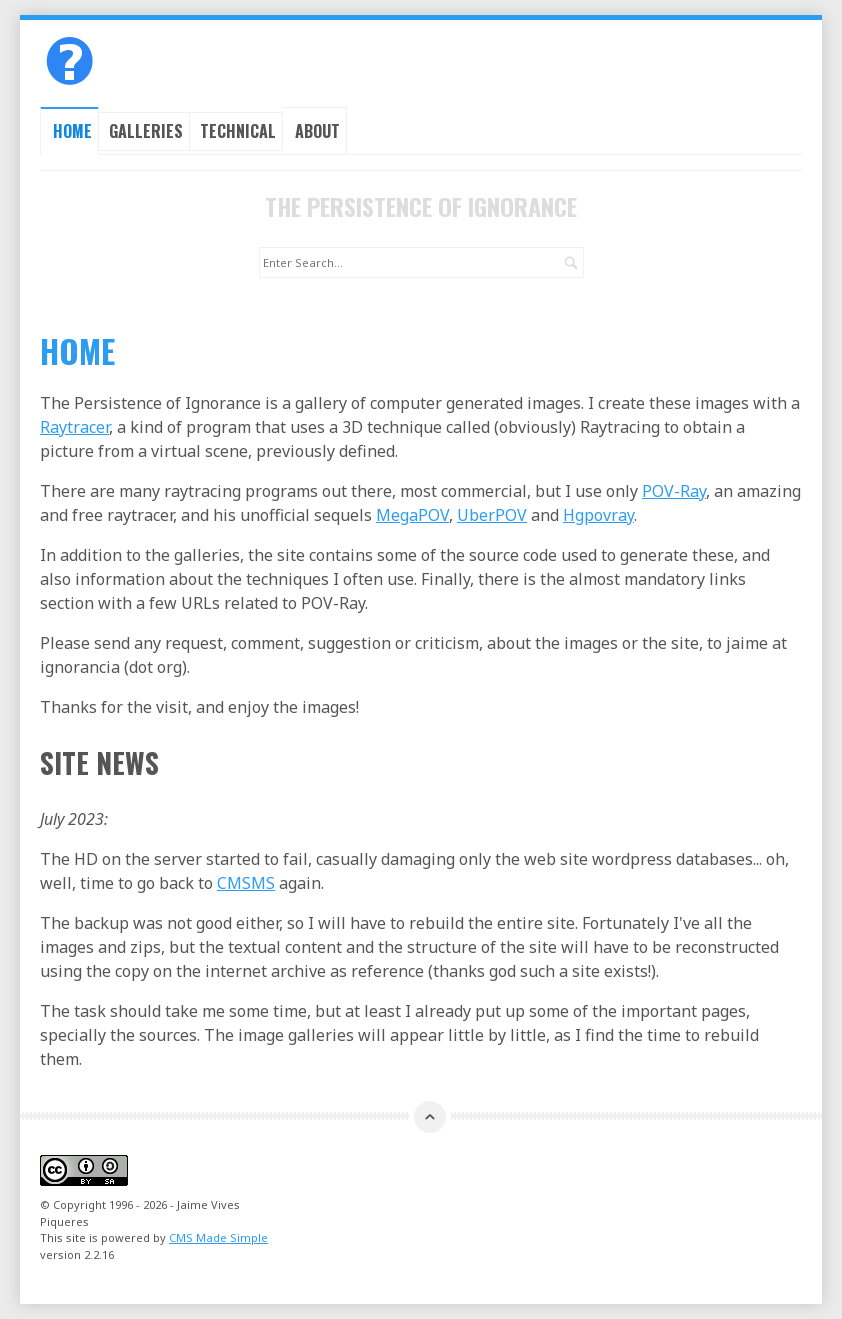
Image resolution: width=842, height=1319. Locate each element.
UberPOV (492, 515)
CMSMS (246, 883)
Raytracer (74, 427)
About (317, 131)
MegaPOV (412, 515)
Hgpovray (598, 515)
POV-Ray (674, 491)
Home (72, 131)
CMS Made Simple (218, 1237)
